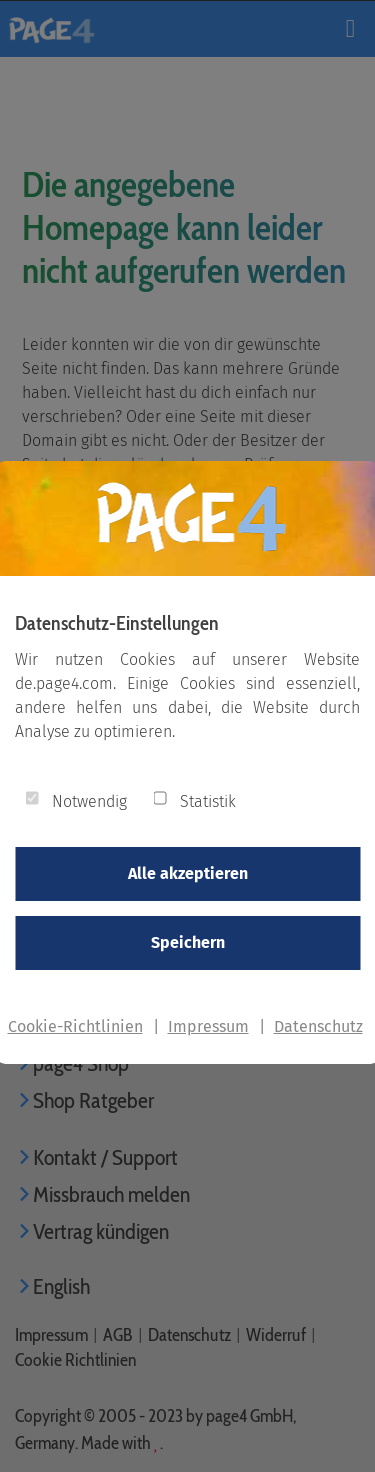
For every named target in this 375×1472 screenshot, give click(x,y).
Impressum (208, 1026)
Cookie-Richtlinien (75, 1026)
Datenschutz (318, 1026)
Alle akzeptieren (188, 873)
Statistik (208, 801)
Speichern (188, 942)
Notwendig (89, 801)
